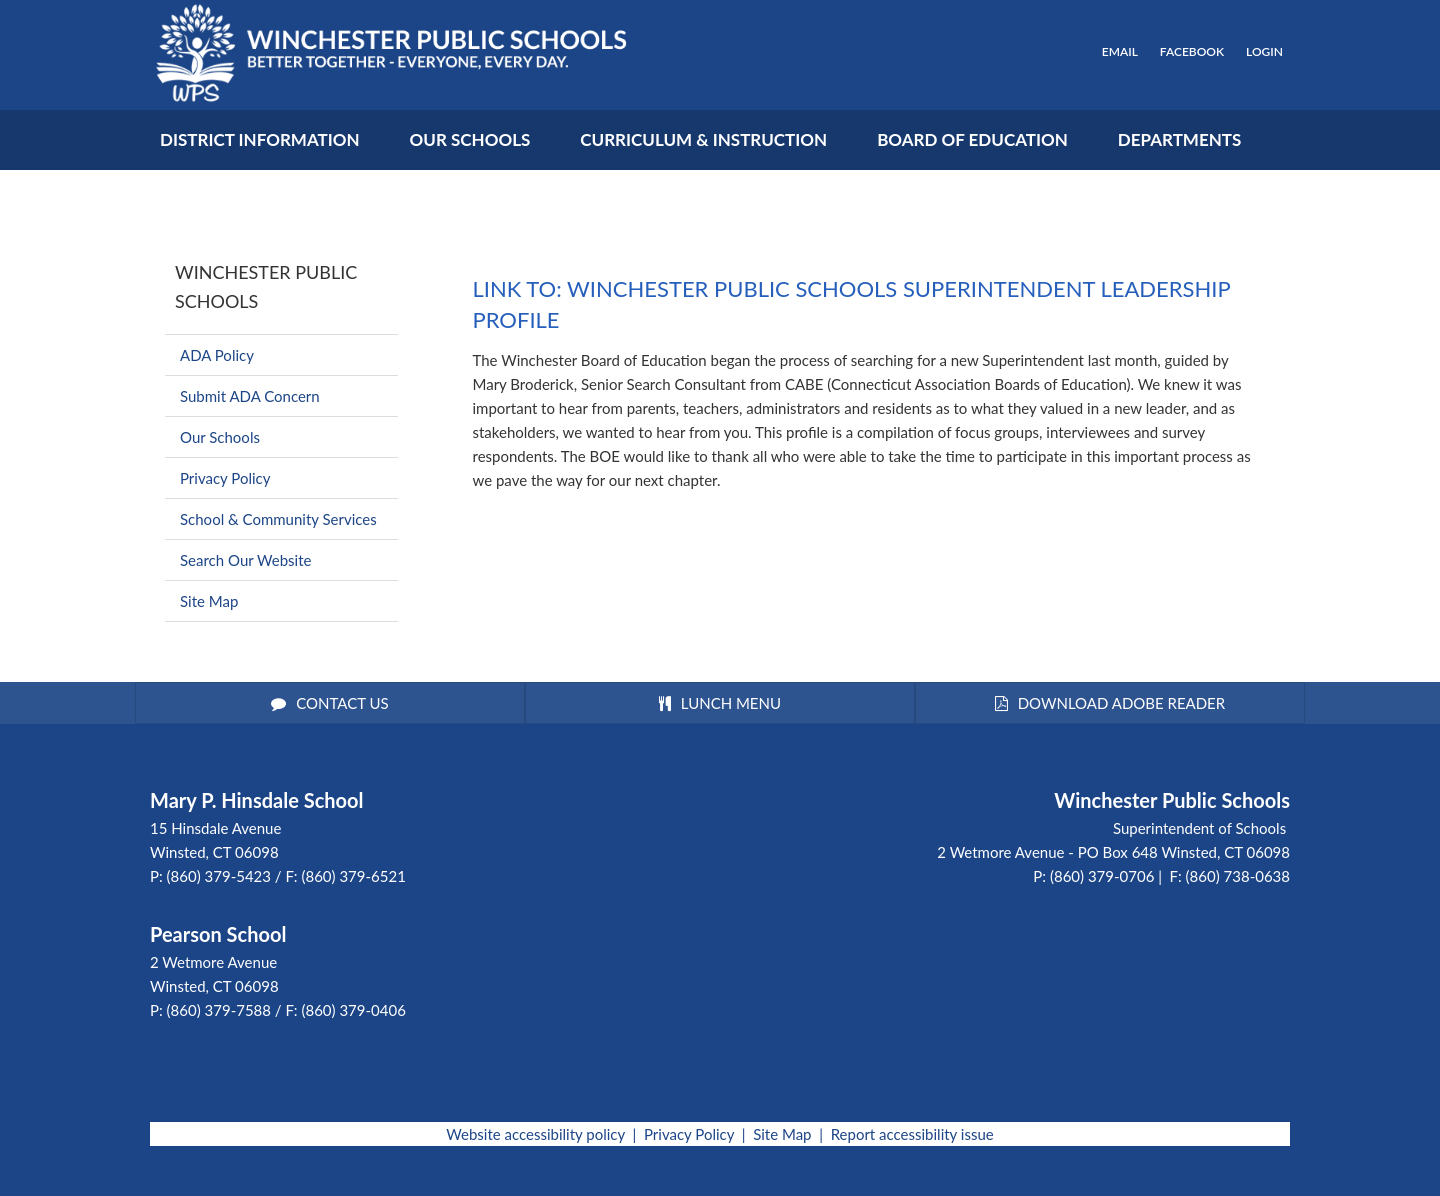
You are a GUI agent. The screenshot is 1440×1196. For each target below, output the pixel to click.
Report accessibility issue (912, 1134)
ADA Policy (217, 355)
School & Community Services (278, 519)
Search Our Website (245, 560)
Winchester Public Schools (266, 286)
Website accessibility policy (535, 1134)
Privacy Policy (225, 478)
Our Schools (220, 437)
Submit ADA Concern (250, 396)
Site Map (209, 601)
